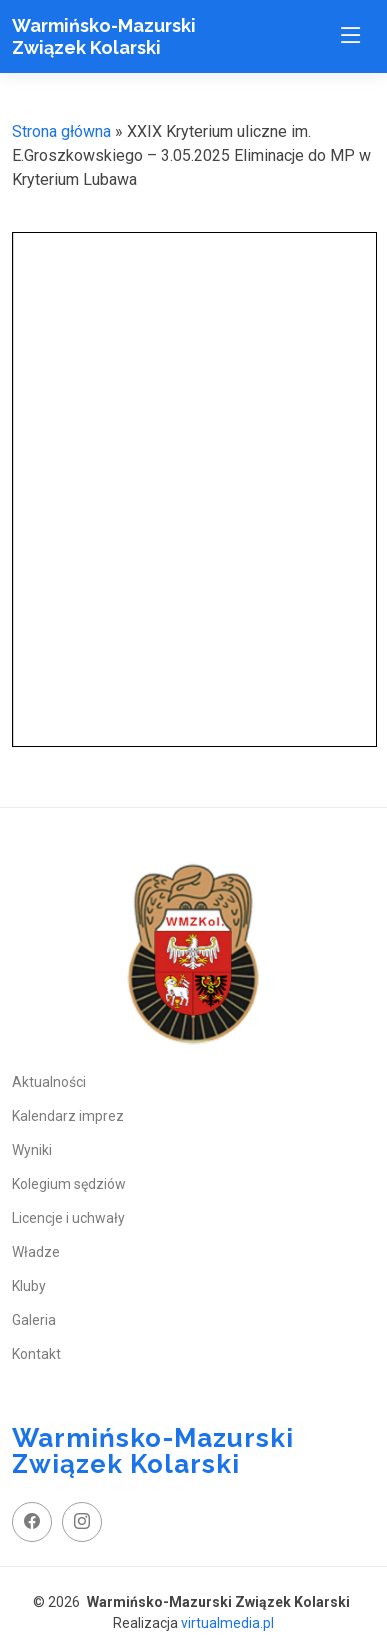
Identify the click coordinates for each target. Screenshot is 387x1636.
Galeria (34, 1320)
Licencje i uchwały (68, 1218)
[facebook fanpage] (32, 1522)
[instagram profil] (82, 1522)
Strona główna (61, 131)
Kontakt (36, 1354)
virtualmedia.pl (227, 1623)
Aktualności (49, 1082)
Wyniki (32, 1150)
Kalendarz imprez (68, 1116)
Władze (36, 1252)
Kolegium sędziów (69, 1184)
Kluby (29, 1286)
